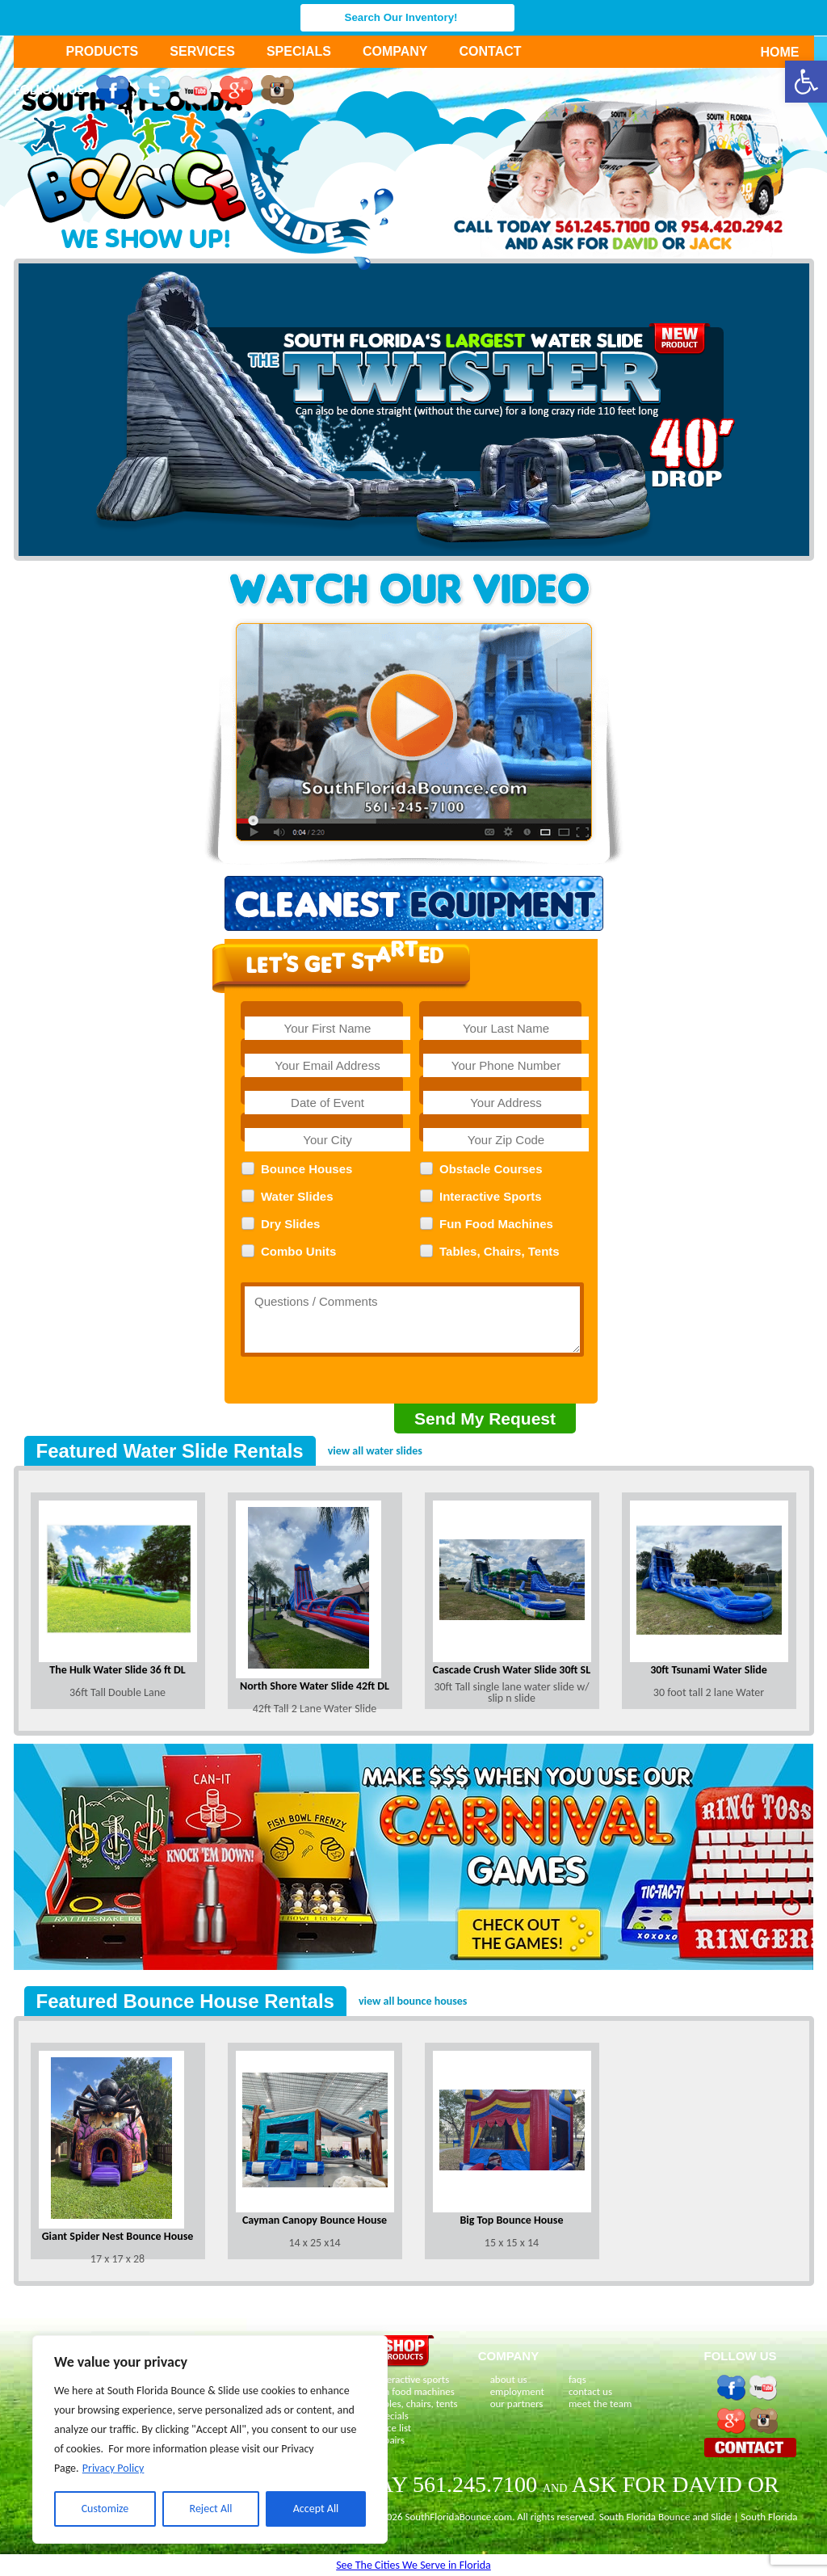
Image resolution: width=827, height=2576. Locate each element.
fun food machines (415, 2391)
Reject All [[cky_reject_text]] (211, 2508)
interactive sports (413, 2379)
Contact (491, 51)
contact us (590, 2391)
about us (508, 2379)
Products (102, 51)
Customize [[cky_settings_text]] (105, 2508)
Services (202, 51)
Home (771, 52)
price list (394, 2428)
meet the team (600, 2403)
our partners (517, 2403)
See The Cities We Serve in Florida (413, 2565)
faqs (577, 2379)
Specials (299, 51)
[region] (210, 2439)
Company (395, 51)
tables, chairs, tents (417, 2403)
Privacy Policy (113, 2468)
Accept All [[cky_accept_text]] (316, 2508)
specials (392, 2416)
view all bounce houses (413, 2001)
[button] (806, 82)
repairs (390, 2440)
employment (517, 2391)
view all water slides (375, 1451)
